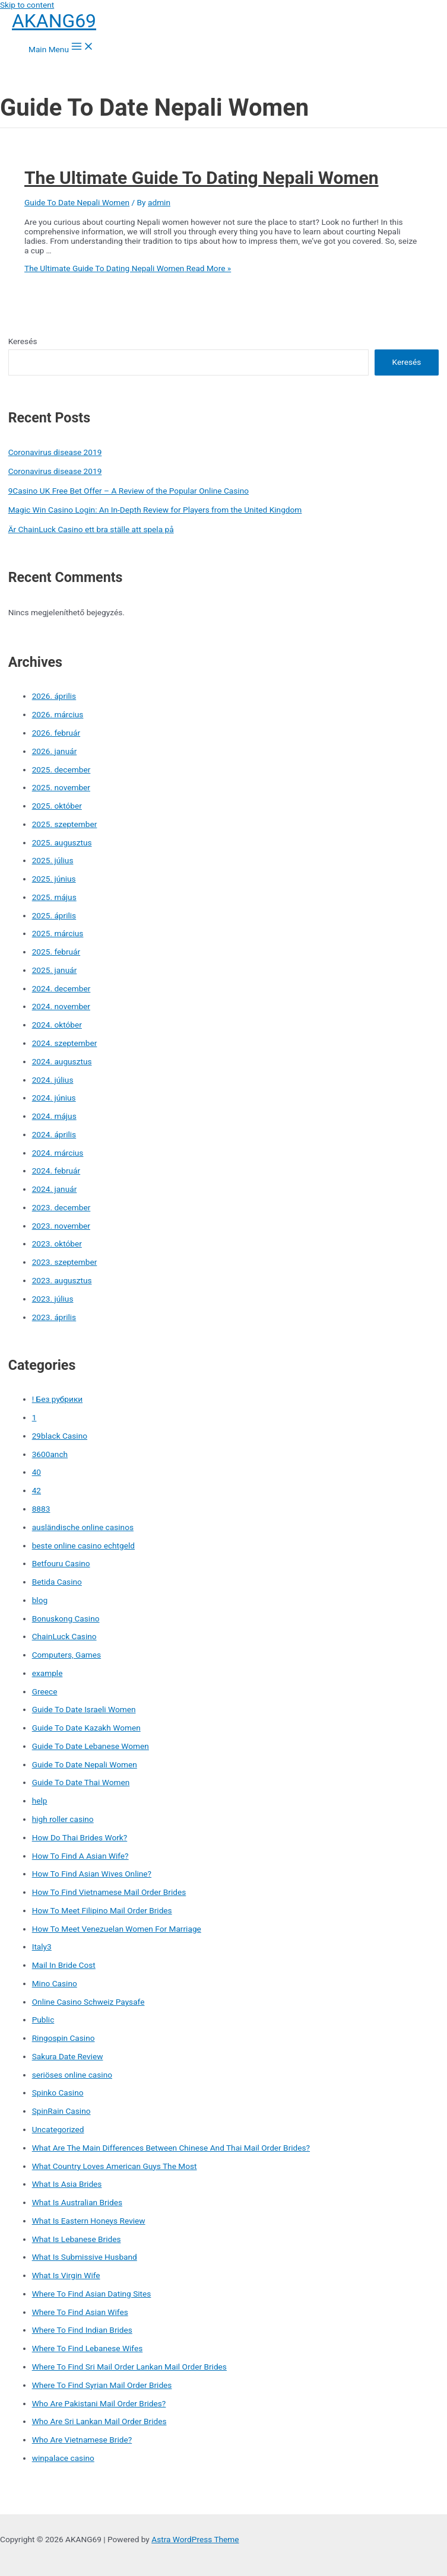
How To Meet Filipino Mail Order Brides (102, 1910)
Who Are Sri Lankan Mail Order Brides (99, 2421)
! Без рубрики (57, 1399)
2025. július (53, 860)
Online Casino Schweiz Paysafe (88, 2001)
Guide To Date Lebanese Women (90, 1746)
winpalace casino (63, 2458)
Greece (45, 1691)
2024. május (54, 1116)
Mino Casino (54, 1983)
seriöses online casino (72, 2074)
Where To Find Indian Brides (82, 2330)
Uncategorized (58, 2129)
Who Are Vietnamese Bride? (82, 2439)
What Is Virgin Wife (66, 2275)
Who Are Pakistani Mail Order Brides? (99, 2403)
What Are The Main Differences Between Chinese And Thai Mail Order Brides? (171, 2147)
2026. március (58, 714)
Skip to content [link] (27, 4)
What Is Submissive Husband (84, 2257)
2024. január (54, 1189)
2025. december (61, 769)
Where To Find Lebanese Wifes (87, 2348)
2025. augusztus (62, 842)
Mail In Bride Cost (64, 1965)
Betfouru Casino (61, 1563)
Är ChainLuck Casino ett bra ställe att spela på (91, 529)
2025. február (56, 951)
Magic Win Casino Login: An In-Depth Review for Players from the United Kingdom (155, 509)
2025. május (54, 897)
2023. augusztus (62, 1280)
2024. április (54, 1134)
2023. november (61, 1225)
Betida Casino (57, 1581)
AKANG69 (54, 20)
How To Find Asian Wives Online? (91, 1873)
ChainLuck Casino (64, 1636)
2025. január (54, 970)
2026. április (54, 696)
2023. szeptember (64, 1262)
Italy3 (42, 1946)
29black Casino (59, 1435)
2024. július (53, 1080)
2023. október (57, 1243)
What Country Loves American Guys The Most (114, 2166)
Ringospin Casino (63, 2038)
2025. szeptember (64, 824)
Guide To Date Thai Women (81, 1782)
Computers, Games (66, 1654)
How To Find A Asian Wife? (80, 1856)
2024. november (61, 1006)
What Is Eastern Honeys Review (88, 2220)
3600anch (50, 1454)
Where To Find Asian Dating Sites (91, 2293)
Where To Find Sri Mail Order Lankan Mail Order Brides (129, 2366)
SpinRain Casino (61, 2111)
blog (39, 1600)
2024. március (58, 1152)
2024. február (56, 1170)
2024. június (54, 1097)
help (39, 1800)
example (47, 1673)
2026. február (56, 732)
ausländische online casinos (83, 1527)
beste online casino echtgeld (83, 1545)
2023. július (53, 1298)
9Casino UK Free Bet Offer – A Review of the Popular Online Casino (128, 490)
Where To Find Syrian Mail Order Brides (102, 2385)
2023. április (54, 1317)
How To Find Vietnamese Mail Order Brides (109, 1892)
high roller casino (63, 1819)
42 (36, 1490)
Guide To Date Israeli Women (84, 1709)
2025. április (54, 915)
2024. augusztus (62, 1061)
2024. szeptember (64, 1043)
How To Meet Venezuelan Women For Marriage (116, 1928)
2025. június (54, 878)
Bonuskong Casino (66, 1618)
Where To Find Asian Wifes (80, 2312)
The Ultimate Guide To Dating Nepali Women (201, 177)
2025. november (61, 787)
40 (36, 1472)
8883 (41, 1508)
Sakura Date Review (67, 2056)
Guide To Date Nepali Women (76, 202)
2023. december (61, 1207)
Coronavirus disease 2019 (55, 452)
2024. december (61, 988)
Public (43, 2019)
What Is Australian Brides (77, 2202)
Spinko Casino (58, 2092)
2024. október (57, 1024)
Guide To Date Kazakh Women (86, 1727)
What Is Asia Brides (67, 2184)
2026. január (54, 751)
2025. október (57, 805)
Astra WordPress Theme (195, 2539)
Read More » (127, 268)
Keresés (22, 341)
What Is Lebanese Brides (76, 2239)
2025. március (58, 933)
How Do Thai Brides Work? (80, 1837)
